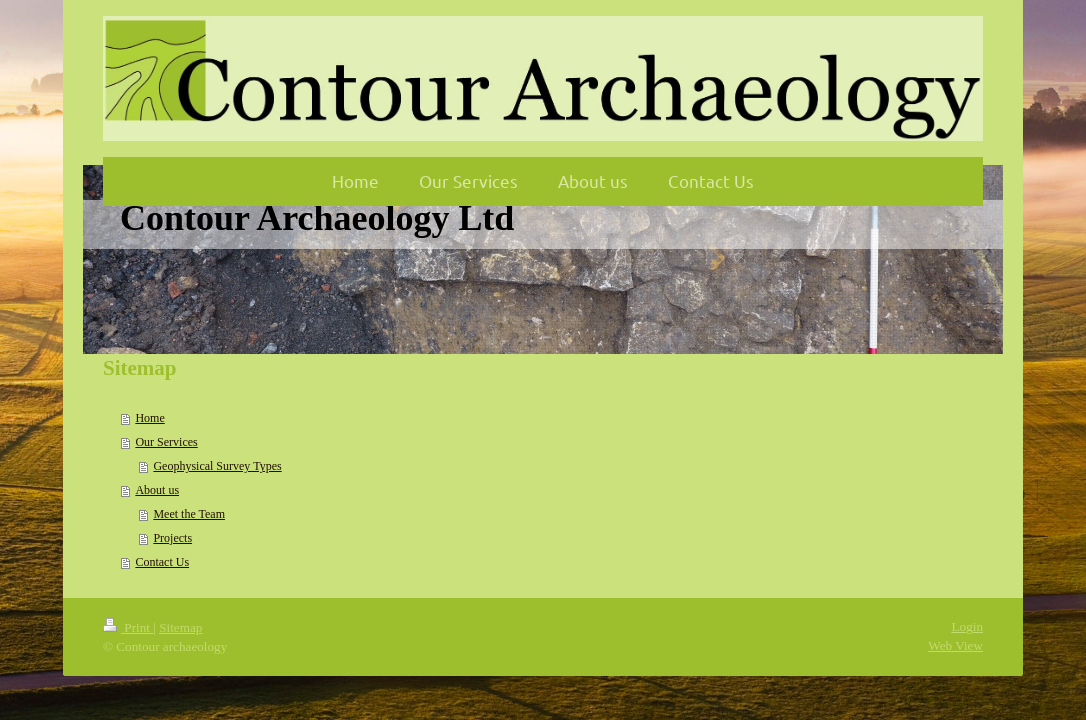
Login (967, 626)
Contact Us (162, 562)
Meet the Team (189, 514)
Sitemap (180, 627)
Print (128, 627)
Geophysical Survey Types (217, 466)
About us (157, 490)
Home (149, 418)
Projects (172, 538)
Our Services (166, 442)
